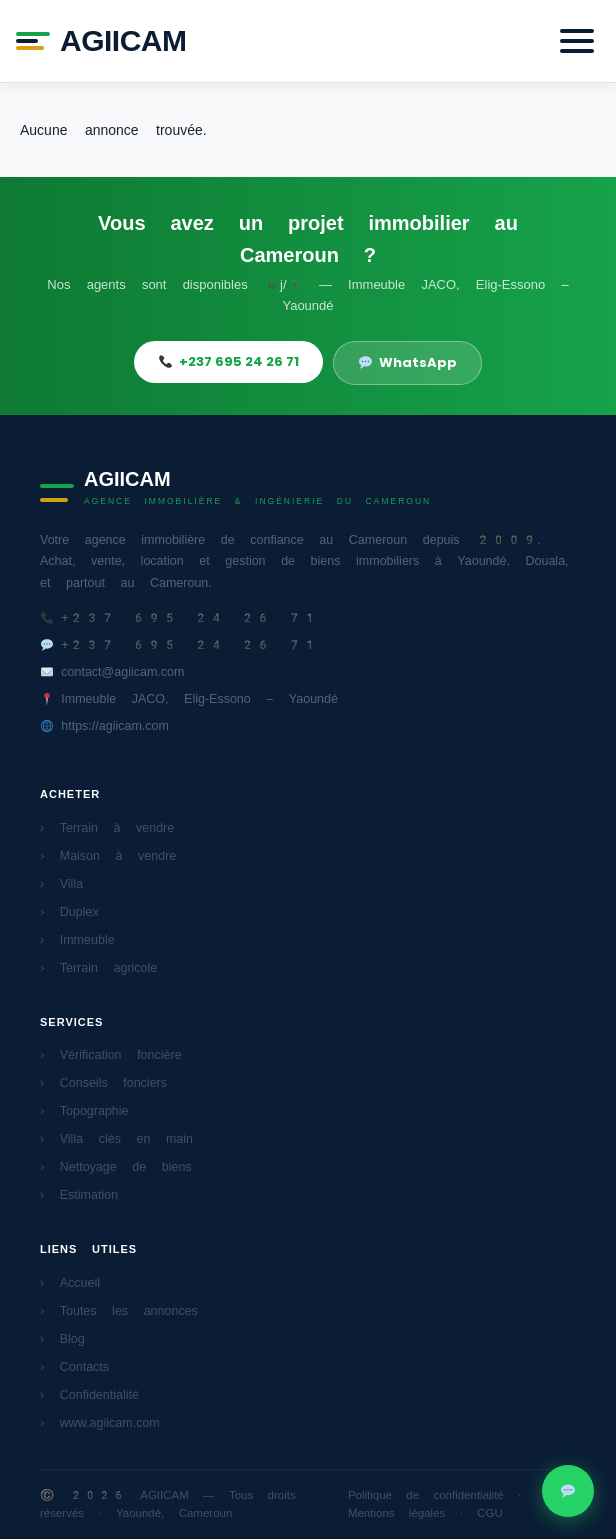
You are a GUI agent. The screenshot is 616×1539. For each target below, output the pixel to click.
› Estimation (79, 1194)
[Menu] (577, 41)
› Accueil (70, 1282)
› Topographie (84, 1110)
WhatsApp (408, 362)
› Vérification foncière (111, 1054)
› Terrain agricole (98, 967)
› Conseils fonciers (103, 1082)
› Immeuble (77, 939)
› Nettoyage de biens (116, 1166)
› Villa (61, 883)
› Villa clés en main (116, 1138)
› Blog (62, 1338)
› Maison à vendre (108, 855)
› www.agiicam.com (100, 1422)
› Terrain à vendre (107, 827)
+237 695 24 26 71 (229, 361)
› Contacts (74, 1366)
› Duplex (69, 911)
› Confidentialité (89, 1394)
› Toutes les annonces (119, 1310)
